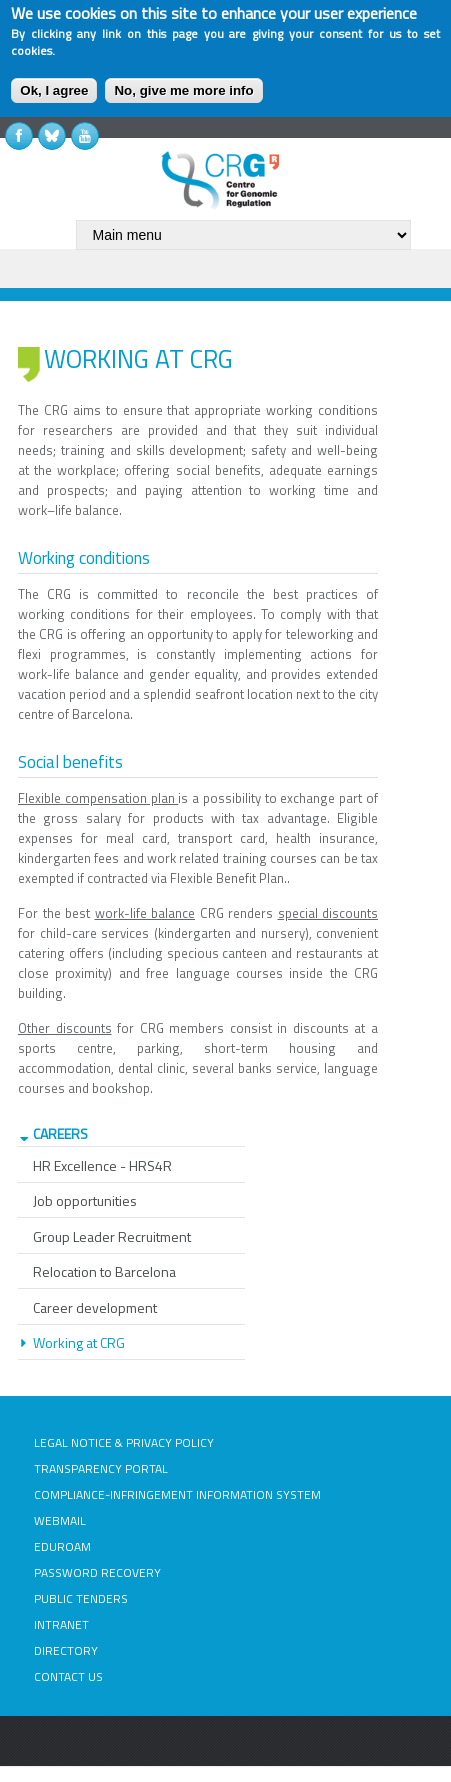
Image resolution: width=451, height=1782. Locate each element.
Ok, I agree (54, 90)
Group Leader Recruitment (112, 1236)
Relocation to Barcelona (104, 1271)
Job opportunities (85, 1200)
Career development (95, 1307)
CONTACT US (68, 1676)
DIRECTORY (66, 1650)
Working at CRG (79, 1342)
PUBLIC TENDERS (81, 1598)
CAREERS (60, 1133)
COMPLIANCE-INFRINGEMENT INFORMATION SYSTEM (177, 1494)
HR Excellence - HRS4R (102, 1165)
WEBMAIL (60, 1520)
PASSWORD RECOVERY (97, 1572)
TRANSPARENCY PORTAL (101, 1468)
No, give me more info (183, 90)
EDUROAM (62, 1546)
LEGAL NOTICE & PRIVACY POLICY (124, 1442)
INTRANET (61, 1624)
